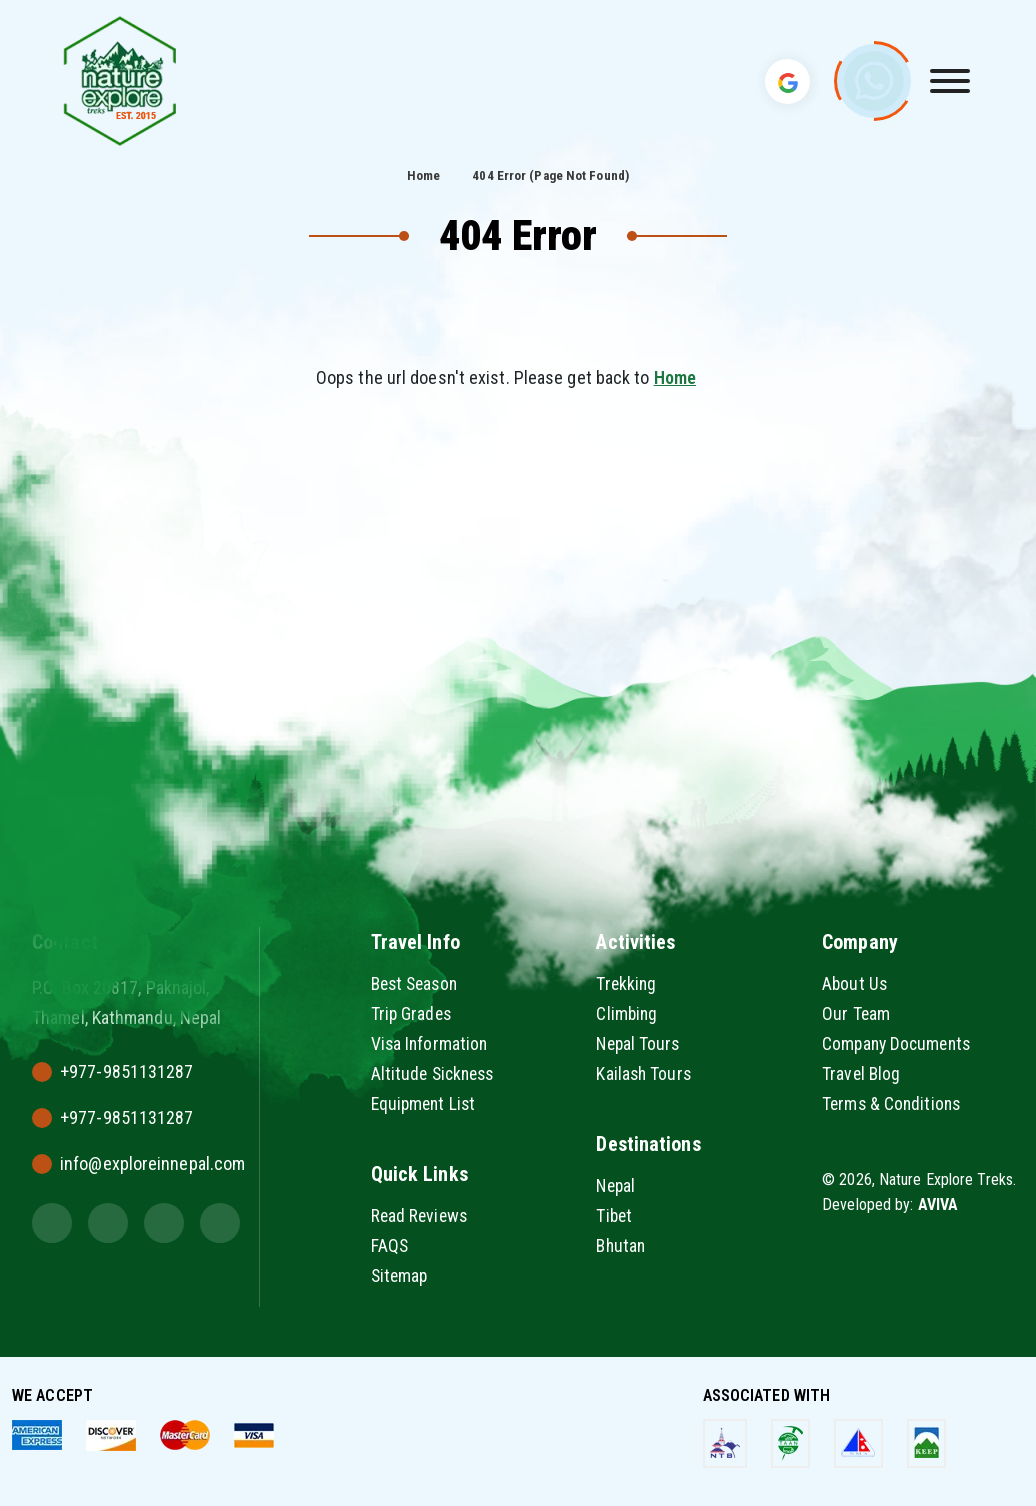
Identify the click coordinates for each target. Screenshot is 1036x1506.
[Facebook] (164, 1223)
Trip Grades (412, 1013)
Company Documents (899, 1043)
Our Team (856, 1013)
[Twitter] (52, 1223)
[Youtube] (220, 1223)
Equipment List (425, 1103)
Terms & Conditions (893, 1103)
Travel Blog (862, 1073)
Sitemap (401, 1275)
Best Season (417, 983)
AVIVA (938, 1204)
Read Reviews (421, 1215)
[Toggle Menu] (950, 81)
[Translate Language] (788, 81)
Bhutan (622, 1245)
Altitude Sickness (436, 1073)
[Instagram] (108, 1223)
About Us (855, 983)
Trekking (627, 983)
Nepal (617, 1185)
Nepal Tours (639, 1043)
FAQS (390, 1245)
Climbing (627, 1013)
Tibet (615, 1215)
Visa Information (431, 1043)
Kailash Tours (644, 1073)
